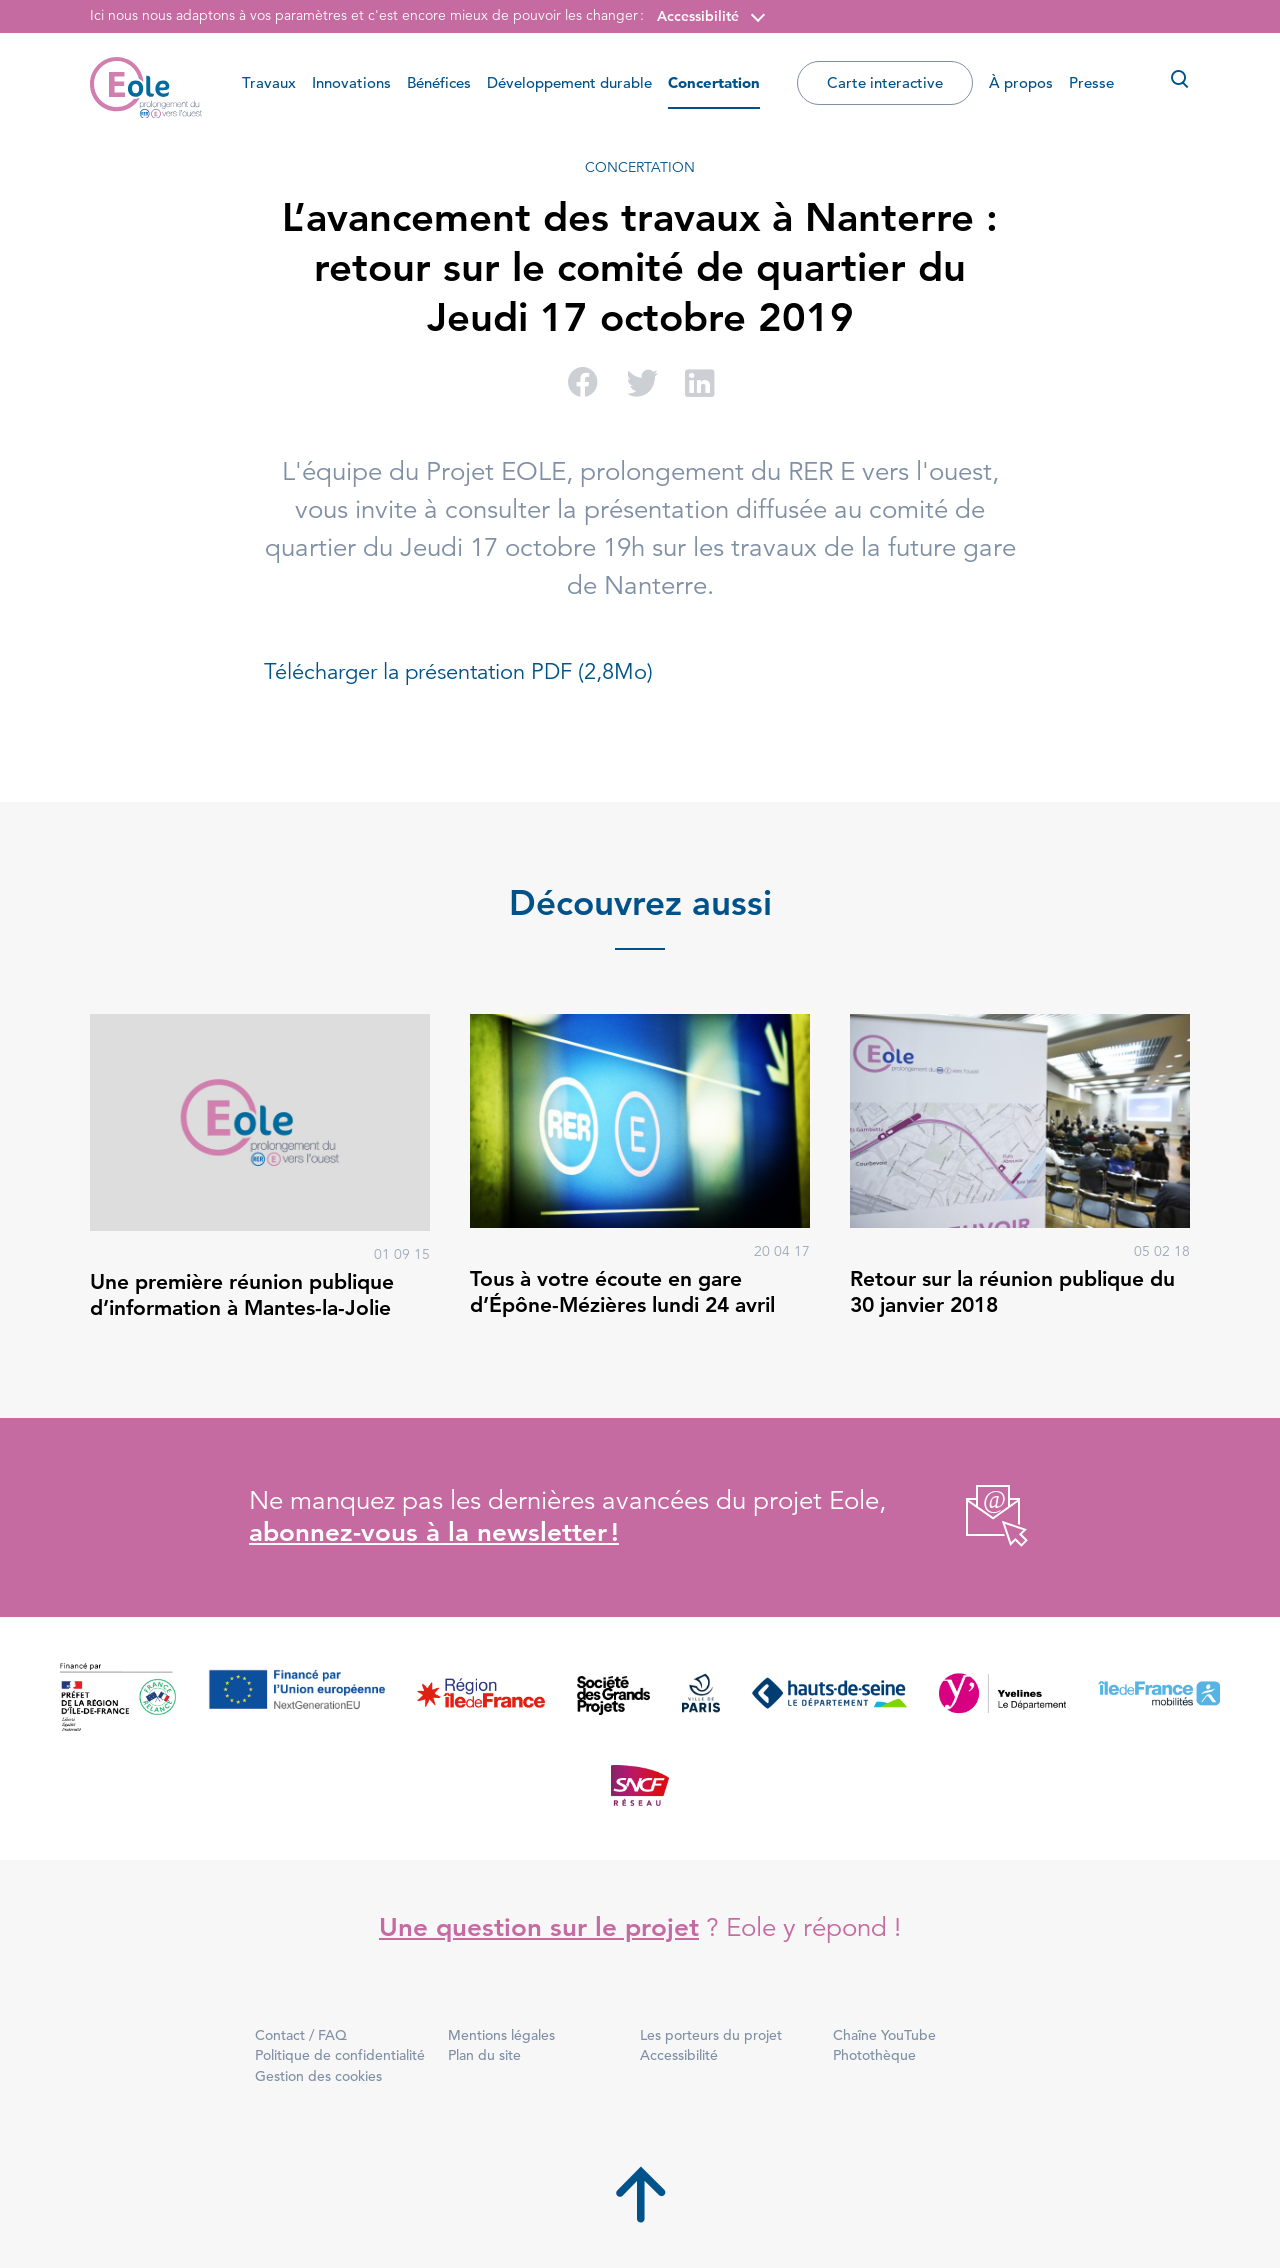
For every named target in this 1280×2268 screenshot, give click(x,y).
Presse (1091, 82)
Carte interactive (885, 82)
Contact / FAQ (301, 2035)
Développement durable (569, 82)
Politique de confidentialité (340, 2055)
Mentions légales (501, 2035)
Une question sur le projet (539, 1927)
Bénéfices (439, 82)
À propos (1021, 82)
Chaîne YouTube (884, 2035)
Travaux (269, 82)
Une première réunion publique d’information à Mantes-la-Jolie (242, 1294)
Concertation (714, 82)
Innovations (351, 82)
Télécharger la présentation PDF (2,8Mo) (458, 671)
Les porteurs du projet (711, 2035)
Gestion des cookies (318, 2076)
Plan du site (484, 2055)
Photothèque (874, 2055)
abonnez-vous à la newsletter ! (434, 1532)
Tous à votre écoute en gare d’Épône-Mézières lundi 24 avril (622, 1291)
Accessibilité (698, 16)
